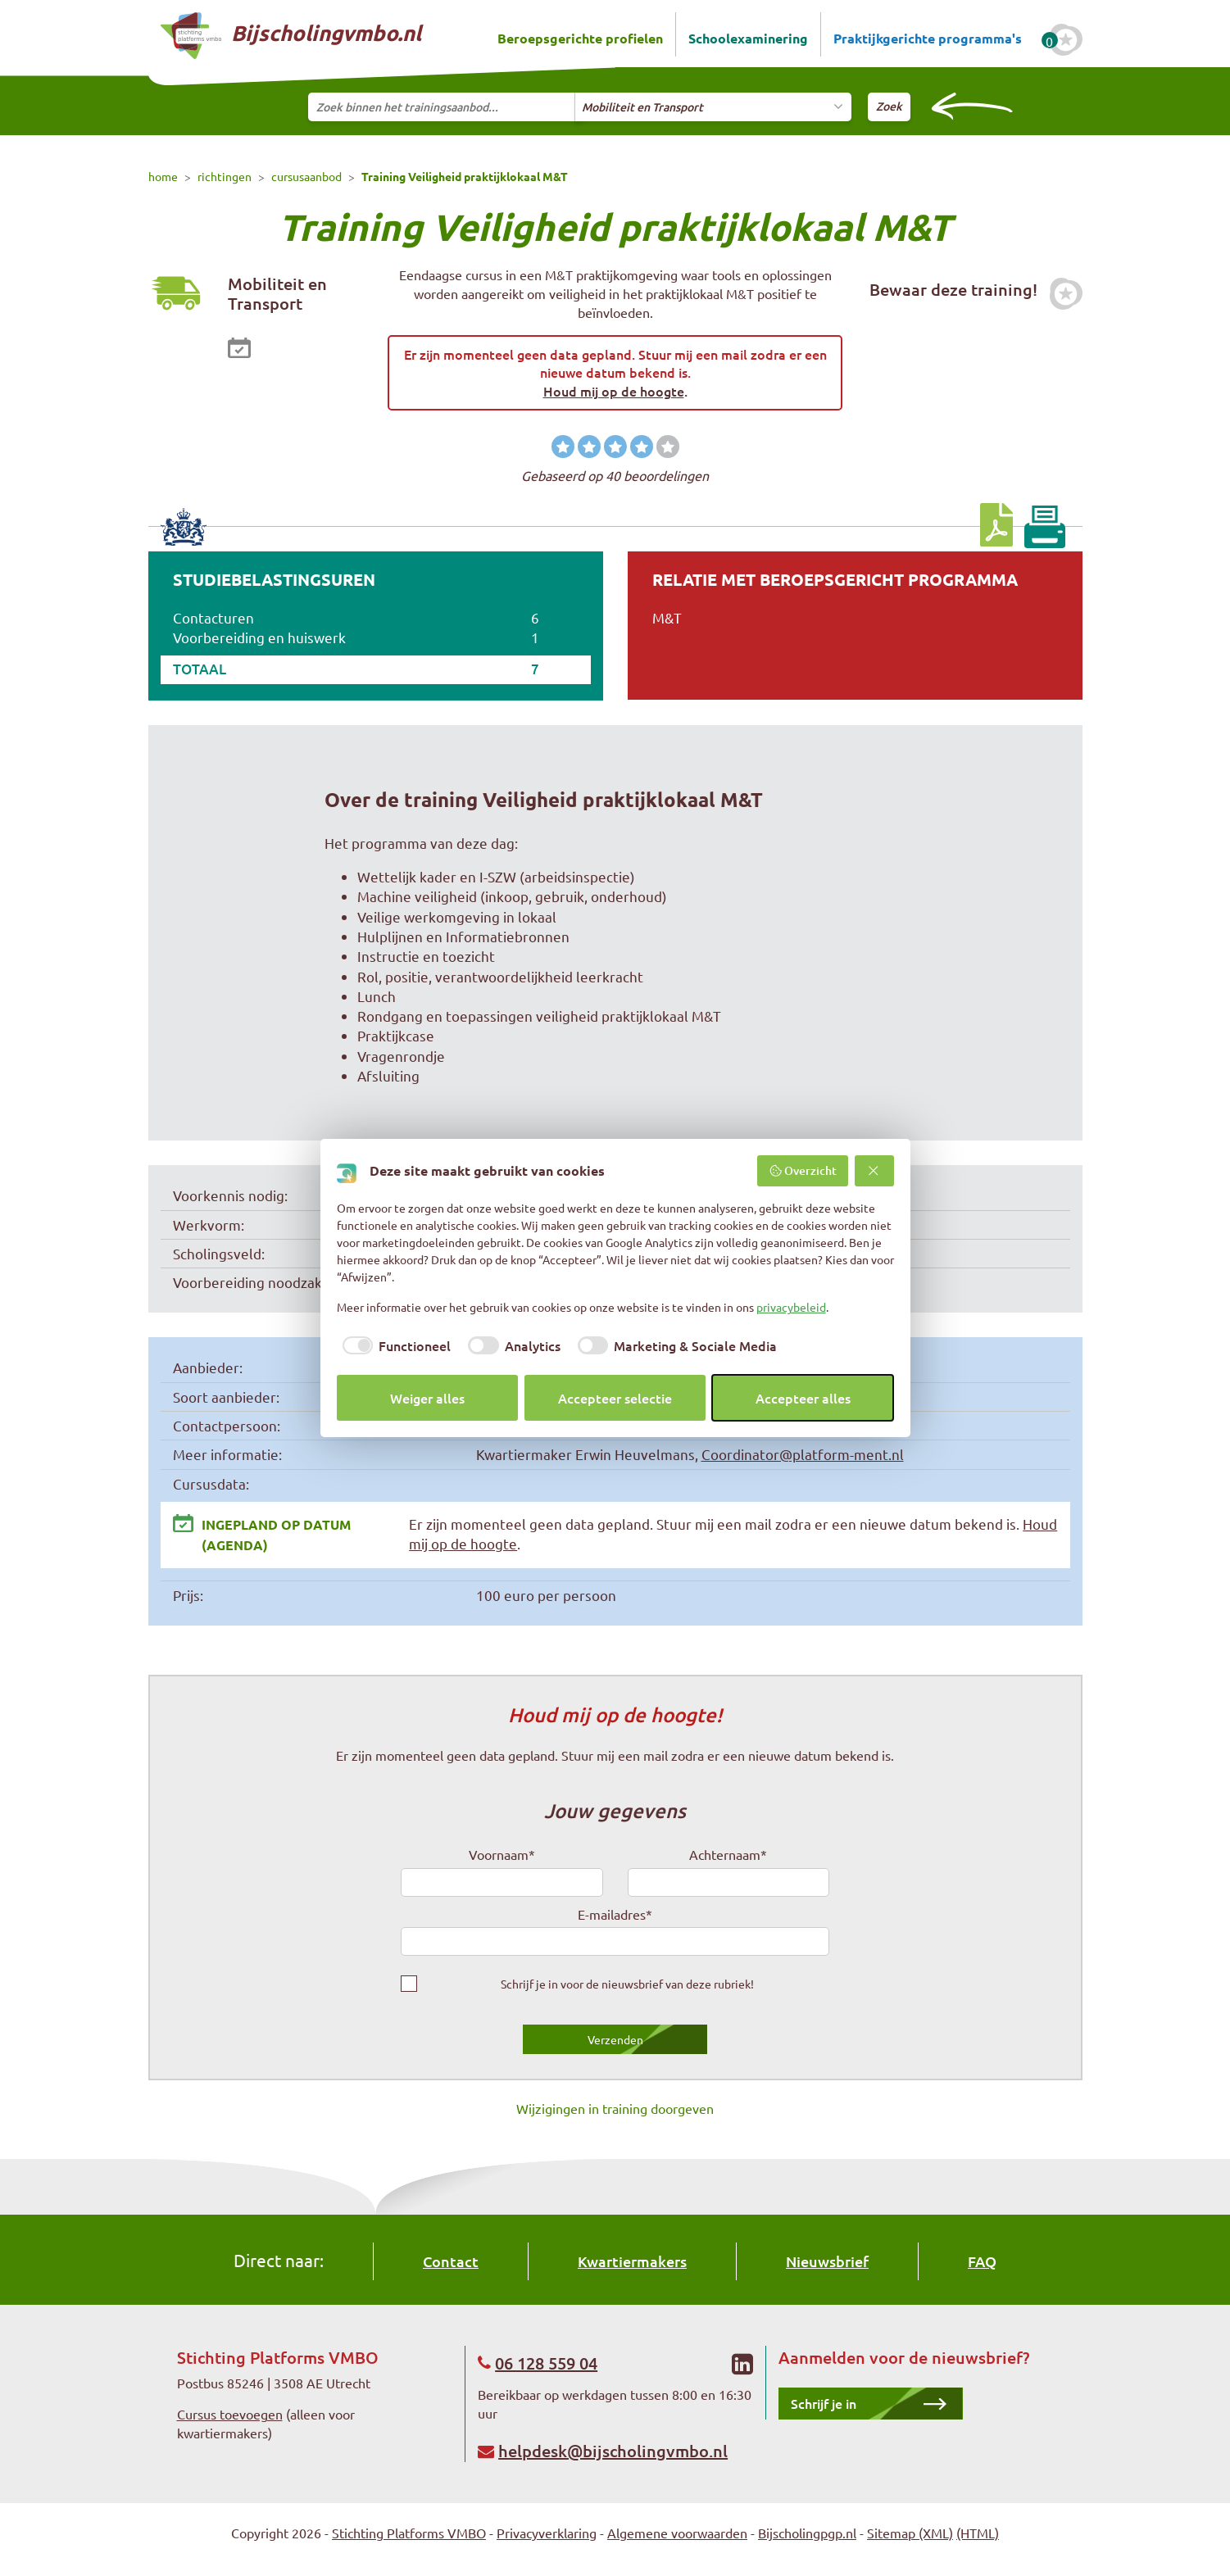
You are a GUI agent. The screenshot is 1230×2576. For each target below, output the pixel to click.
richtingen (224, 176)
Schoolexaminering (748, 38)
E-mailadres (615, 1914)
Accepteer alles (803, 1398)
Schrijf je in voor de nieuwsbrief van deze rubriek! (627, 1983)
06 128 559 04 (546, 2363)
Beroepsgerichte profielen (580, 38)
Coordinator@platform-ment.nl (802, 1454)
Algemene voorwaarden (677, 2532)
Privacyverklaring (547, 2532)
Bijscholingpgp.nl (807, 2532)
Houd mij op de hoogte (613, 391)
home (163, 176)
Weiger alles (427, 1398)
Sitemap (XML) (910, 2532)
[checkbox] (394, 1345)
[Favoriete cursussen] (1066, 40)
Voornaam (502, 1854)
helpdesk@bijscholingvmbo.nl (613, 2450)
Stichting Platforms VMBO (409, 2532)
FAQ (982, 2261)
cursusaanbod (306, 176)
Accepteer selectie (615, 1398)
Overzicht (803, 1170)
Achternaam (728, 1854)
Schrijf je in (823, 2403)
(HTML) (977, 2532)
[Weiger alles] (874, 1170)
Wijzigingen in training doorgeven (615, 2108)
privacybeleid (791, 1306)
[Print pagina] (1044, 527)
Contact (451, 2261)
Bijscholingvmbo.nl (291, 35)
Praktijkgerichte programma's (927, 38)
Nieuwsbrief (827, 2261)
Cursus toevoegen (230, 2414)
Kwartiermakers (632, 2261)
